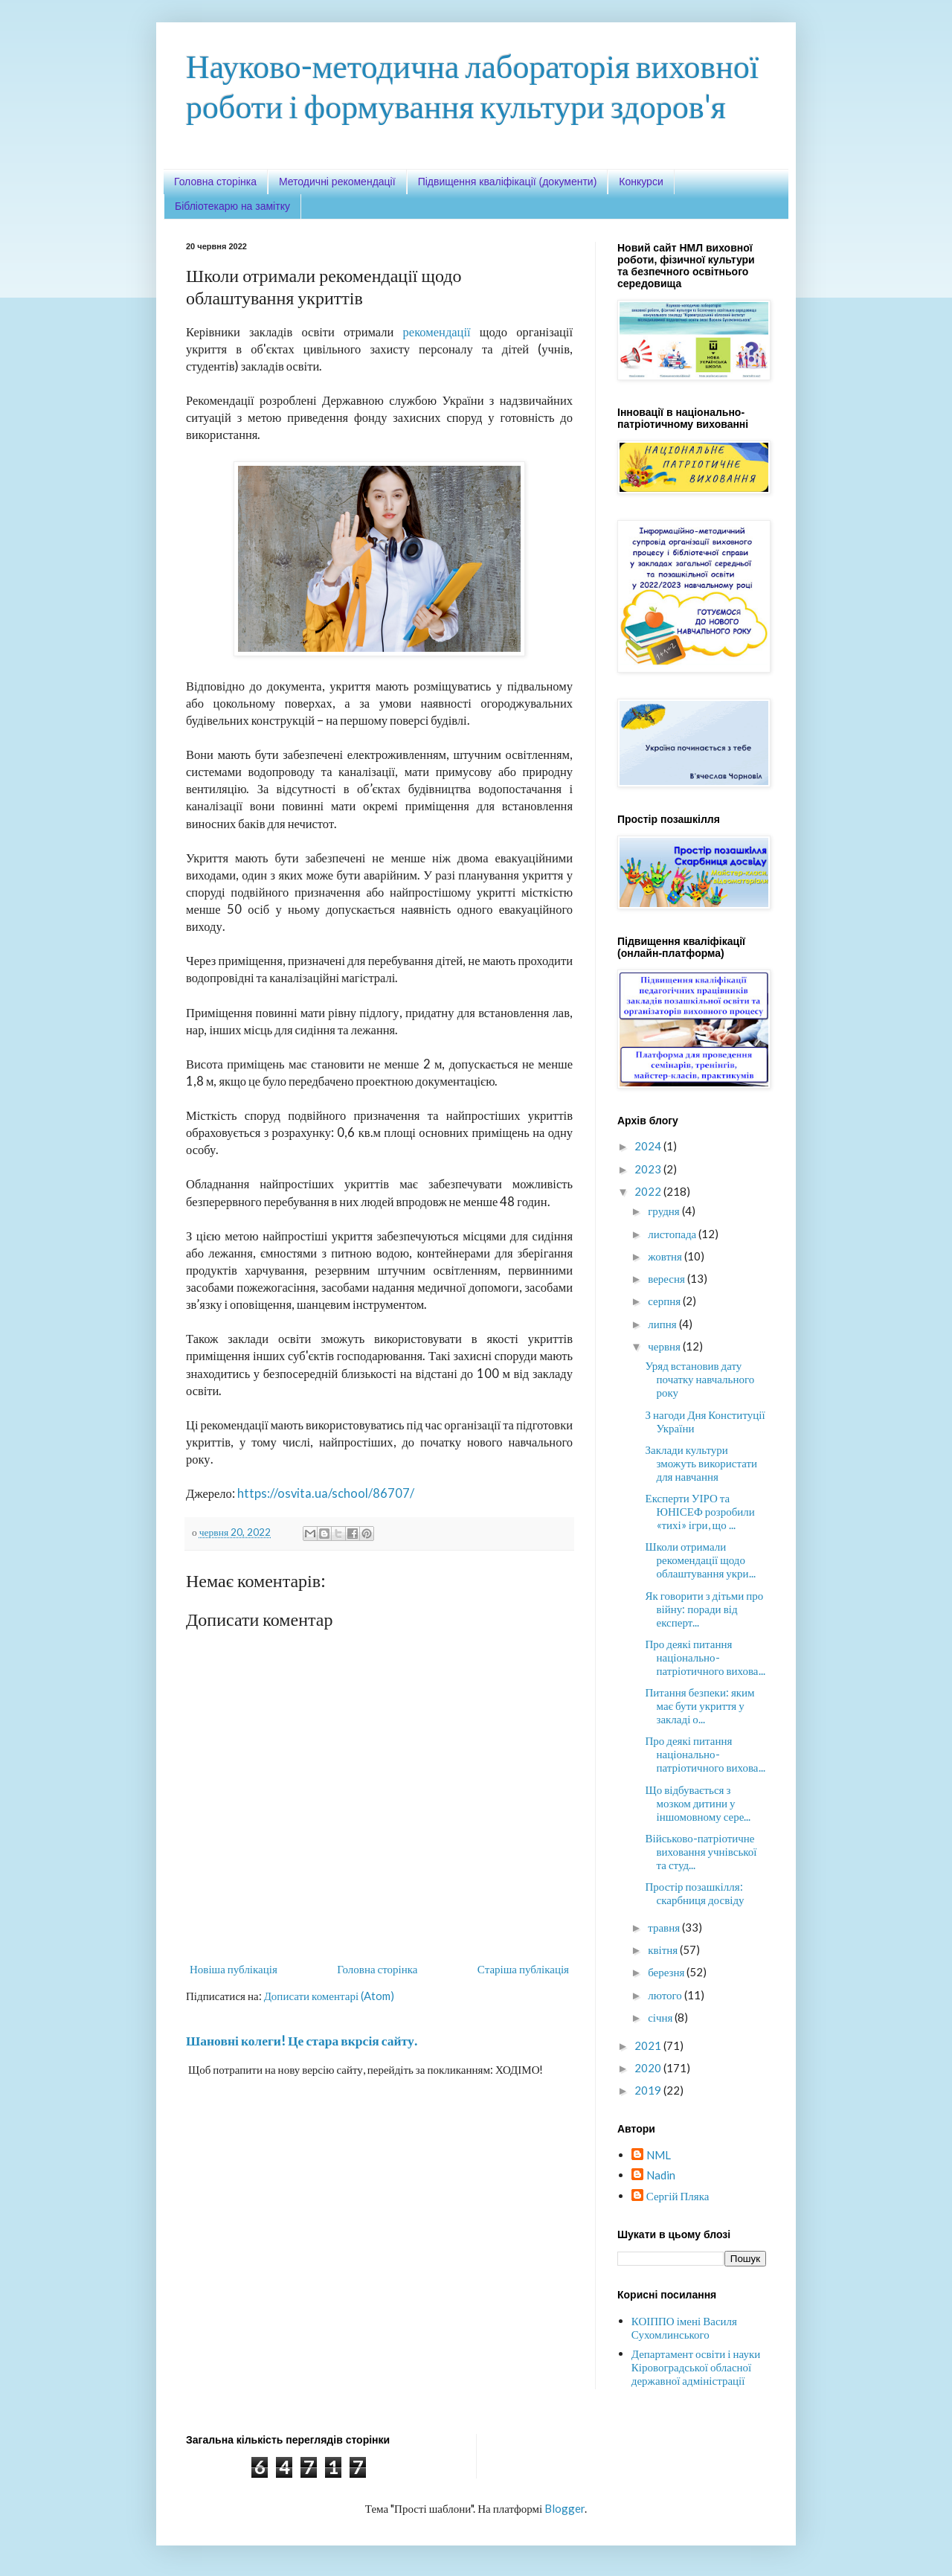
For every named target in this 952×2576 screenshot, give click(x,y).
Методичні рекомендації (337, 182)
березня (667, 1972)
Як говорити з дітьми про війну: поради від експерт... (705, 1609)
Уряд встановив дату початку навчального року (700, 1379)
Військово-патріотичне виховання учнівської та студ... (701, 1851)
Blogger (564, 2508)
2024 (648, 1146)
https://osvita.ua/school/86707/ (325, 1493)
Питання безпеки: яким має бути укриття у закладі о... (700, 1705)
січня (661, 2017)
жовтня (666, 1256)
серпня (665, 1300)
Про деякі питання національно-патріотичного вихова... (705, 1657)
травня (665, 1927)
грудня (665, 1210)
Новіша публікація (233, 1969)
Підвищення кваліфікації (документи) (507, 182)
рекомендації (437, 331)
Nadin (660, 2175)
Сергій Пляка (678, 2195)
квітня (664, 1949)
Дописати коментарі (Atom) (329, 1995)
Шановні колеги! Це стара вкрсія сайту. (301, 2040)
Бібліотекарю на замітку (232, 206)
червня (665, 1346)
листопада (673, 1233)
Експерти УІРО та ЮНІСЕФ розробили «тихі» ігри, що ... (700, 1511)
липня (663, 1323)
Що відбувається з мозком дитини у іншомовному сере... (698, 1803)
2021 (648, 2045)
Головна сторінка (215, 182)
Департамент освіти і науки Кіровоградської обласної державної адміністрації (695, 2367)
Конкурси (641, 182)
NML (658, 2155)
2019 (648, 2090)
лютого (666, 1995)
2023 (648, 1169)
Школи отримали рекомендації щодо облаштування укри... (701, 1559)
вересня (667, 1278)
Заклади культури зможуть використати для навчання (702, 1463)
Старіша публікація (523, 1969)
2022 (648, 1191)
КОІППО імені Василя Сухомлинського (684, 2327)
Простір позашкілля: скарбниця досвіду (695, 1893)
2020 (648, 2067)
